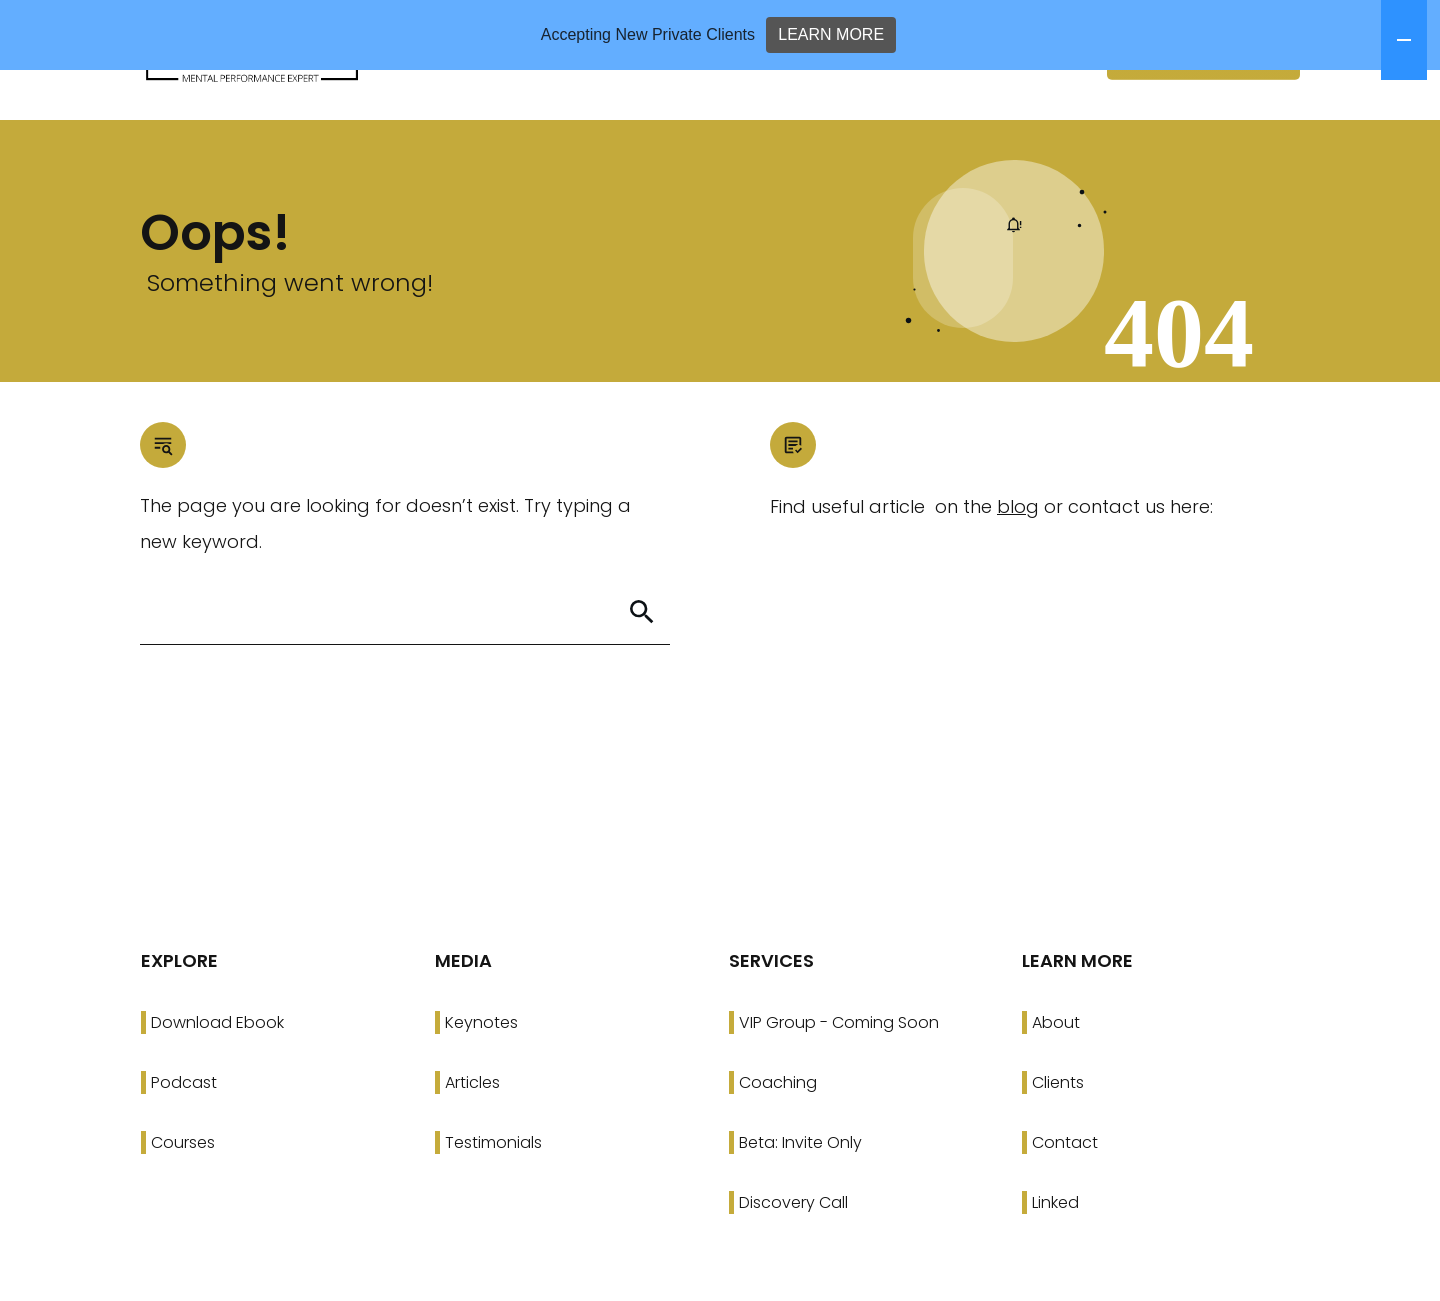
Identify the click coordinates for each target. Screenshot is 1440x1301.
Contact (1065, 1212)
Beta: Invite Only (800, 1212)
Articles (472, 1152)
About (1056, 1092)
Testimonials (493, 1212)
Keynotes (481, 1092)
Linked (1055, 1272)
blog (1018, 576)
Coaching (778, 1152)
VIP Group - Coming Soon (839, 1092)
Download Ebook (217, 1092)
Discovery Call (793, 1272)
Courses (183, 1212)
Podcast (184, 1152)
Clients (1058, 1152)
